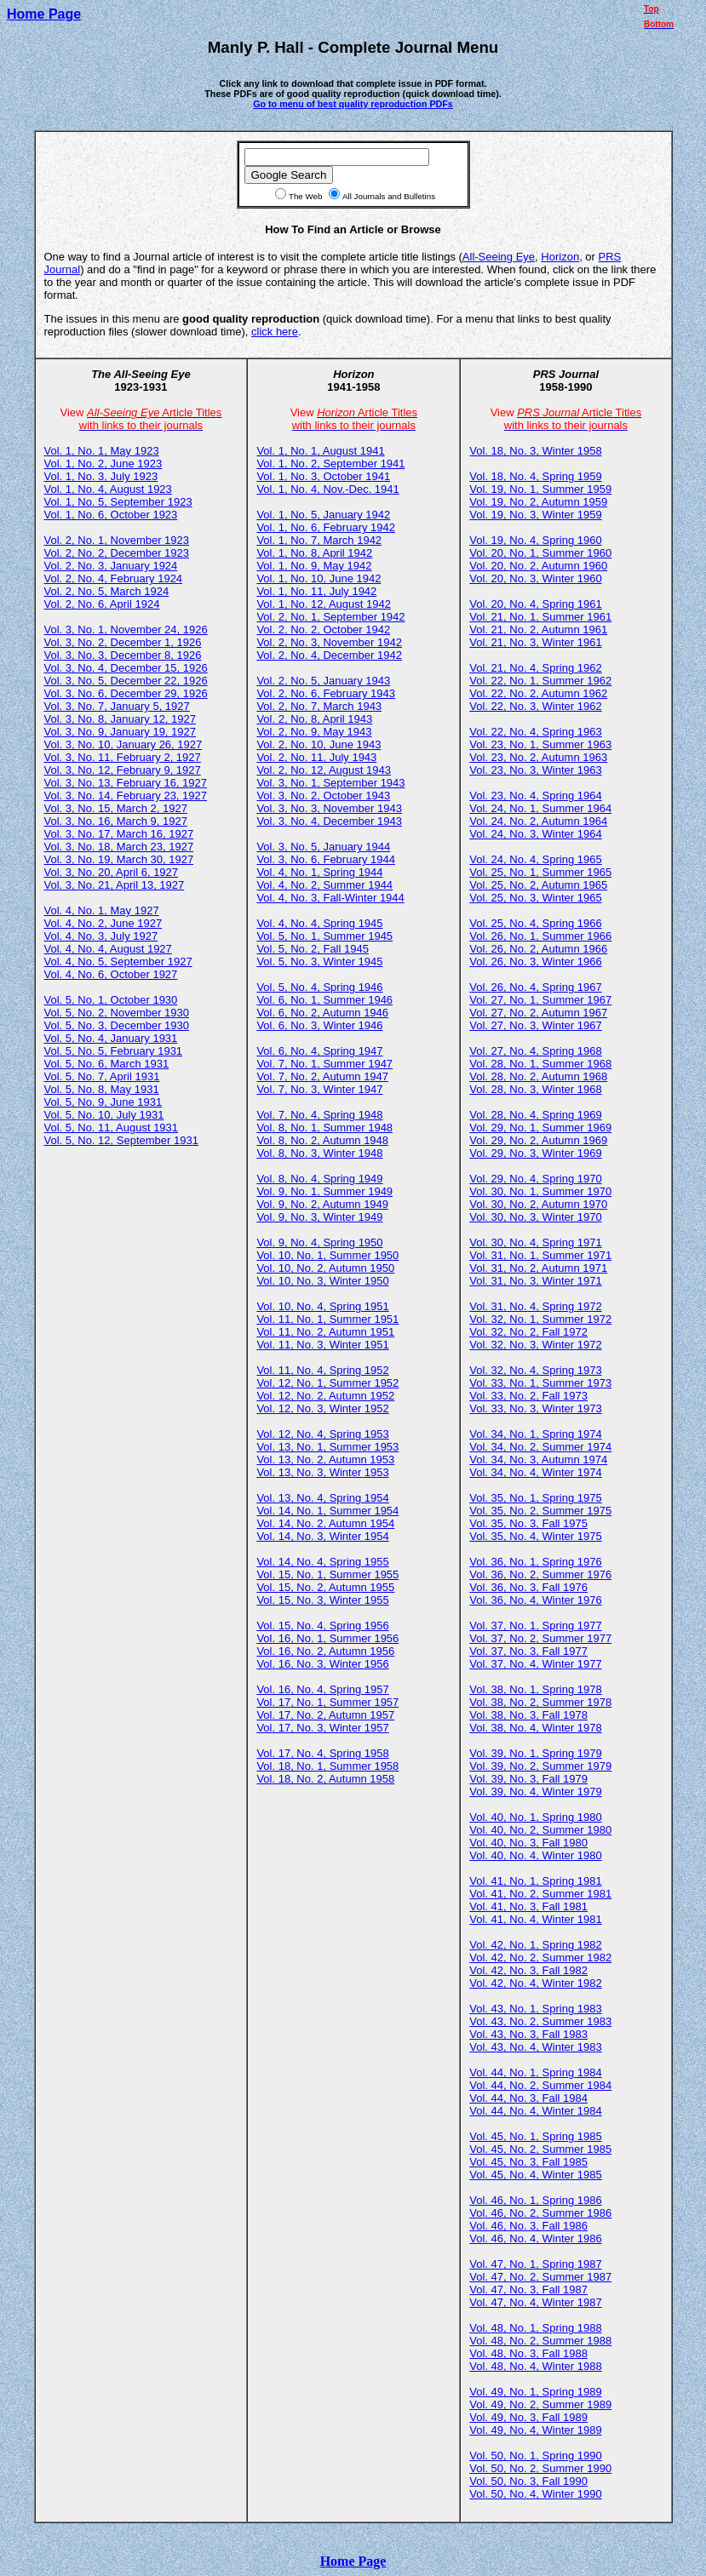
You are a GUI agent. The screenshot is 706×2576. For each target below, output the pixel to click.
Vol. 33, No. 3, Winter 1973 (535, 1408)
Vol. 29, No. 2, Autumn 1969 (538, 1140)
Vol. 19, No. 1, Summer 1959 (540, 489)
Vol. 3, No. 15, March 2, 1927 (115, 808)
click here (274, 331)
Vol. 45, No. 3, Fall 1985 (528, 2161)
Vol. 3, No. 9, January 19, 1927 (120, 731)
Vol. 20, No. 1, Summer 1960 (540, 553)
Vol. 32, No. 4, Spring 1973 (535, 1370)
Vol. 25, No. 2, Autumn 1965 (538, 885)
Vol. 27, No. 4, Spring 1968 (535, 1051)
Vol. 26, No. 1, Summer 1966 (540, 936)
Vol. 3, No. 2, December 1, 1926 (123, 642)
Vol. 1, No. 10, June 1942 (318, 578)
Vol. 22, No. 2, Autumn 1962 (538, 693)
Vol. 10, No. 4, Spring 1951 (322, 1306)
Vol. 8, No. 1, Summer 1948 (324, 1127)
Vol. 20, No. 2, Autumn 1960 (538, 565)
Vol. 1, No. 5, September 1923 (118, 501)
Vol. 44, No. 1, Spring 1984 (535, 2072)
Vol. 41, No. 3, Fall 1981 (528, 1906)
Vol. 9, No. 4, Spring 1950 (319, 1242)
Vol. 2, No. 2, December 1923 (117, 553)
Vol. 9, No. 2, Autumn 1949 (322, 1204)
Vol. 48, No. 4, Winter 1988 (535, 2366)
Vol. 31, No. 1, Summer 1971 (540, 1255)
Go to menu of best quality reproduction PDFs (353, 104)
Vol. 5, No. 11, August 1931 (111, 1127)
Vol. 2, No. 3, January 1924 (111, 565)
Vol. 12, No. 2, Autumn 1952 (325, 1395)
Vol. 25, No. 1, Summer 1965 (540, 872)
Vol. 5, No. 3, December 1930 (117, 1025)
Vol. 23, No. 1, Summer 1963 (540, 744)
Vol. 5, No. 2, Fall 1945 (312, 948)
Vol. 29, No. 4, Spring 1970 (535, 1178)
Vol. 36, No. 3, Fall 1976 (528, 1587)
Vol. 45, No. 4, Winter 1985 (535, 2174)
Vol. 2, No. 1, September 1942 (330, 616)
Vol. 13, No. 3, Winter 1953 (322, 1472)
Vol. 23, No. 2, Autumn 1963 (538, 757)
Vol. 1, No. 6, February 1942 (325, 527)
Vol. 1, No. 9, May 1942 (313, 565)
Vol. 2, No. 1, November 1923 (117, 540)
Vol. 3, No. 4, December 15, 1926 (126, 667)
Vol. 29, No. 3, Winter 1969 (535, 1153)
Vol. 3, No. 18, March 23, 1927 (119, 846)
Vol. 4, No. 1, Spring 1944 (319, 872)
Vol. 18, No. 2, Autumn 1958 (325, 1778)
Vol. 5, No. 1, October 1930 (111, 999)
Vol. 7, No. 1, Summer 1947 (324, 1063)
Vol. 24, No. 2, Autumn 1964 (538, 821)
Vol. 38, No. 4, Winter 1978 (535, 1727)
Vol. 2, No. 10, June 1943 (318, 744)
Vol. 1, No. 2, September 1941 (330, 463)
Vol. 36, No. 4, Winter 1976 (535, 1600)
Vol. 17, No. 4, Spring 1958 (322, 1753)
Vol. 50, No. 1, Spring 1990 (535, 2455)
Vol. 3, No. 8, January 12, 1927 (120, 719)
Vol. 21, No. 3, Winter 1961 (535, 642)
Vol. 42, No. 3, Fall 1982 (528, 1970)
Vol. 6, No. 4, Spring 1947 (319, 1051)
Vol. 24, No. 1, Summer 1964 (540, 808)
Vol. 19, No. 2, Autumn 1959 (538, 501)
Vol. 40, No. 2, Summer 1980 (540, 1829)
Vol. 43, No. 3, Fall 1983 (528, 2034)
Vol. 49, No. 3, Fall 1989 (528, 2417)
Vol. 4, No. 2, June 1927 (103, 923)
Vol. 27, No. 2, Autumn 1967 (538, 1012)
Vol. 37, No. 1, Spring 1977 (535, 1625)
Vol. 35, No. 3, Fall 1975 (528, 1523)
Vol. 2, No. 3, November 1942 (329, 642)
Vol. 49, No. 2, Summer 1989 (540, 2404)
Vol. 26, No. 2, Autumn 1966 (538, 948)
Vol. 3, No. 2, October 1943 (323, 795)
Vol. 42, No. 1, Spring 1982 (535, 1944)
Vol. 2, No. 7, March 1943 (319, 706)
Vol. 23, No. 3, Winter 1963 (535, 770)
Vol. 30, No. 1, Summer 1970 (540, 1191)
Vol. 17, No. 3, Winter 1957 (322, 1727)
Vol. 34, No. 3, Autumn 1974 (538, 1459)
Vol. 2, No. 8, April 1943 (314, 719)
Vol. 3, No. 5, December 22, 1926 (126, 680)
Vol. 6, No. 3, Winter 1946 (319, 1025)
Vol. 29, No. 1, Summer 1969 (540, 1127)
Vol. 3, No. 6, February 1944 (325, 859)
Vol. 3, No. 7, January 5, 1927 (117, 706)
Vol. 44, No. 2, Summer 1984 (540, 2085)
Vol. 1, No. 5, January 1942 (323, 514)
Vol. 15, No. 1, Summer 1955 (327, 1574)
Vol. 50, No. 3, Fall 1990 (528, 2481)
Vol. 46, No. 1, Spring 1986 (535, 2200)
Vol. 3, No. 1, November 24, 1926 (126, 629)
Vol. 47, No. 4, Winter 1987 (535, 2302)
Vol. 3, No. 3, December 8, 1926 (123, 655)
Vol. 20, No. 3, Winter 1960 (535, 578)
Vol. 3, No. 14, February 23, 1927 (126, 795)
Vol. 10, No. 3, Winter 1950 (322, 1280)
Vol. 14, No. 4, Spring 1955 (322, 1561)
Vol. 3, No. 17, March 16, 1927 (119, 833)
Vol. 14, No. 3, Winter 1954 (322, 1536)
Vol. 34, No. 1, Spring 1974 (535, 1434)
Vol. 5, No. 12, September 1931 (121, 1140)
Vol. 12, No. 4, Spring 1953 (322, 1434)
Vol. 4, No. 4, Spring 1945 (319, 923)
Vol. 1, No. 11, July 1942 (316, 591)
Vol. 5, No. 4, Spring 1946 (319, 987)
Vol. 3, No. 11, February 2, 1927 (122, 757)
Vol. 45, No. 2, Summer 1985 (540, 2149)
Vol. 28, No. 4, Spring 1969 (535, 1114)
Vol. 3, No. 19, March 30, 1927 (119, 859)
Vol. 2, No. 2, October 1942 (323, 629)
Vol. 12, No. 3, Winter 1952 (322, 1408)
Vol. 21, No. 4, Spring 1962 (535, 667)
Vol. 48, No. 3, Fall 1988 (528, 2353)
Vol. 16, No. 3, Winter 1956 (322, 1663)
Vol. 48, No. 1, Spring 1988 (535, 2327)
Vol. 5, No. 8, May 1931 (101, 1089)
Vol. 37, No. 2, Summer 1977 (540, 1638)
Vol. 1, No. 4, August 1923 (108, 489)
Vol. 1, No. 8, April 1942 (314, 553)
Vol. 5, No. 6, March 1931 (106, 1063)
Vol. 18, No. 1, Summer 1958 (327, 1766)
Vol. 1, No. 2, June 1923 (103, 463)
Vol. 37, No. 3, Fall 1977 (528, 1651)
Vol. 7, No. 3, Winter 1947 (319, 1089)
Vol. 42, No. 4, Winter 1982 (535, 1983)
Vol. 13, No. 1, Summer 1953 (327, 1446)
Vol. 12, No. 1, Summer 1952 (327, 1383)
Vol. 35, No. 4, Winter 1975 (535, 1536)
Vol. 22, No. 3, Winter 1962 (535, 706)
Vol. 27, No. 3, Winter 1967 (535, 1025)
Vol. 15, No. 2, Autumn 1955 (325, 1587)
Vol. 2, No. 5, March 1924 (106, 591)
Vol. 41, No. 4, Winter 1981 (535, 1919)
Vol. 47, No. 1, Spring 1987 (535, 2264)
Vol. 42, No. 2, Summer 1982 (540, 1957)
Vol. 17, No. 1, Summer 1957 (327, 1702)
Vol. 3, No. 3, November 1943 (329, 808)
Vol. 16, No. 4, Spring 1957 (322, 1689)
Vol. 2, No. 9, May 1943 (313, 731)
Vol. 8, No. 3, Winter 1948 (319, 1153)
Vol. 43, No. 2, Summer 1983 (540, 2021)
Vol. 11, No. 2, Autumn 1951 (325, 1331)
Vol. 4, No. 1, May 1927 (101, 910)
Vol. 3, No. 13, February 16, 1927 (126, 782)
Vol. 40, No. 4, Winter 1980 (535, 1855)
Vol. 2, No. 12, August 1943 (323, 770)
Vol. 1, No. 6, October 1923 (111, 514)
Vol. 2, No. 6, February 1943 (325, 693)
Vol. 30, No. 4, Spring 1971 (535, 1242)
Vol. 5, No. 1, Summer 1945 (324, 936)
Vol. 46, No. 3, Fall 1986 (528, 2225)
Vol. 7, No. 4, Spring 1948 (319, 1114)
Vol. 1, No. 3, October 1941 (323, 476)
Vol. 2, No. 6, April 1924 (102, 604)
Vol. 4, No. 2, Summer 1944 (324, 885)
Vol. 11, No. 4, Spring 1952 (322, 1370)
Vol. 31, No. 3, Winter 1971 (535, 1280)
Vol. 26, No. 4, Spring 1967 (535, 987)
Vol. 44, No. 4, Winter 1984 (535, 2110)
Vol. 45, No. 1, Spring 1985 (535, 2136)
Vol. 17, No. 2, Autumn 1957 (325, 1715)
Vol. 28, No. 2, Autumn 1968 (538, 1076)
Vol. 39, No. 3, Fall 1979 (528, 1778)
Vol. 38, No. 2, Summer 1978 (540, 1702)
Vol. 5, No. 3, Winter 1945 (319, 961)
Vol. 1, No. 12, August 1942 (323, 604)
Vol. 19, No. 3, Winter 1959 (535, 514)
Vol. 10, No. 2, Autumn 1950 (325, 1268)
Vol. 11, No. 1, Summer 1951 (327, 1319)
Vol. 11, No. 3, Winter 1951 (322, 1344)
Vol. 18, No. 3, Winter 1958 (535, 450)
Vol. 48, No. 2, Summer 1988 (540, 2340)
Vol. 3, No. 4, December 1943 (329, 821)
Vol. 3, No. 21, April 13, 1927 (114, 885)
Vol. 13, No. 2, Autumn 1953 (325, 1459)
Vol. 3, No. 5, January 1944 (323, 846)
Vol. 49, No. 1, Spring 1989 (535, 2391)
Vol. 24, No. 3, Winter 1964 (535, 833)
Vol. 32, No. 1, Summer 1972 (540, 1319)
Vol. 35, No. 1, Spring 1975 (535, 1497)
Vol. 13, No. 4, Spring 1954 (322, 1497)
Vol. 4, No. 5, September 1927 (118, 961)
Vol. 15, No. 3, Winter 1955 (322, 1600)
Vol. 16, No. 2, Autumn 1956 (325, 1651)
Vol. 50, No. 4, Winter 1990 (535, 2493)
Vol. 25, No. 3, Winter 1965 (535, 897)
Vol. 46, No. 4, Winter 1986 (535, 2238)
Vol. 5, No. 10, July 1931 (104, 1114)
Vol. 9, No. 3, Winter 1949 (319, 1217)
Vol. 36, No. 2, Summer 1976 (540, 1574)
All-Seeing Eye (498, 256)
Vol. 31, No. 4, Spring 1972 (535, 1306)
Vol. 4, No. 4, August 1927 (108, 948)
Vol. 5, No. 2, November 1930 (117, 1012)
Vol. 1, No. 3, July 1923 (101, 476)
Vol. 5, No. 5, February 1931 (113, 1051)
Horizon (560, 256)
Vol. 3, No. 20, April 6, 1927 (111, 872)
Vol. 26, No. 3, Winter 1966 (535, 961)
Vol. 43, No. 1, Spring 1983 (535, 2008)
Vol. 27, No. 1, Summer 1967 (540, 999)
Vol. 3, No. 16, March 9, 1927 (115, 821)
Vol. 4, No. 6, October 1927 (111, 974)
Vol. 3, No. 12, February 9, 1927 (122, 770)
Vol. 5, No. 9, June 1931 (103, 1102)
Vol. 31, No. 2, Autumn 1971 (538, 1268)
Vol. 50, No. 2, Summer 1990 (540, 2468)
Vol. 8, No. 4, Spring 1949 (319, 1178)
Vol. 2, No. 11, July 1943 (316, 757)
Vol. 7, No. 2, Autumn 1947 (322, 1076)
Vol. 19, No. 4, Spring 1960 (535, 540)
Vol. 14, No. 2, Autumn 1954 (325, 1523)
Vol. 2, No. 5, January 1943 (323, 680)
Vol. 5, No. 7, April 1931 (102, 1076)
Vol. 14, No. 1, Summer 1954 (327, 1510)
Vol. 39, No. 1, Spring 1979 (535, 1753)
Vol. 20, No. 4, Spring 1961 (535, 604)
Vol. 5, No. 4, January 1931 (111, 1038)
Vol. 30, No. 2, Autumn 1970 (538, 1204)
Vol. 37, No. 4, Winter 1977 (535, 1663)
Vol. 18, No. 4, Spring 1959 (535, 476)
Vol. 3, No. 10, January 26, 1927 (123, 744)
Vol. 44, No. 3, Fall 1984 (528, 2098)
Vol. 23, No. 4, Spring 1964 (535, 795)
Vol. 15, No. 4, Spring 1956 (322, 1625)
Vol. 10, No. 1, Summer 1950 (327, 1255)
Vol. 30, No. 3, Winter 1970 (535, 1217)
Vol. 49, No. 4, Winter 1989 (535, 2430)
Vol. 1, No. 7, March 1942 (319, 540)
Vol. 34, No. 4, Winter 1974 (535, 1472)
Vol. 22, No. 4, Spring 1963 (535, 731)
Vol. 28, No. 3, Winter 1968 (535, 1089)
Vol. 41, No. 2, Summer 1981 (540, 1893)
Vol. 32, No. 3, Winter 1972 (535, 1344)
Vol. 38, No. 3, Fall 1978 (528, 1715)
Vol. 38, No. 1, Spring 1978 (535, 1689)
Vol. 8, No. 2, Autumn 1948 (322, 1140)
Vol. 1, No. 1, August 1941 (320, 450)
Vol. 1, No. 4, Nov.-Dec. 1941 (327, 489)
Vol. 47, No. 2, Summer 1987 (540, 2276)
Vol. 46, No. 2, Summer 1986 (540, 2213)
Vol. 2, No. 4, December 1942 (329, 655)
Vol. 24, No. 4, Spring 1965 (535, 859)
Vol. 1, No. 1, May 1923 (101, 450)
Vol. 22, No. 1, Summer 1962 (540, 680)
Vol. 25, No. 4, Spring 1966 (535, 923)
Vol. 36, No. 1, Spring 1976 (535, 1561)
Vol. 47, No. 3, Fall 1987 (528, 2289)
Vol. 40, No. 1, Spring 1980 (535, 1817)
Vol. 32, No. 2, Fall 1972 (528, 1331)
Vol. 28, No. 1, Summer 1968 (540, 1063)
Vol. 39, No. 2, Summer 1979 (540, 1766)
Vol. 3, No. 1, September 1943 (330, 782)
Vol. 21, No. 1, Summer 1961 (540, 616)
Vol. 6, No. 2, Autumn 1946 (322, 1012)
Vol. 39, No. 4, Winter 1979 (535, 1791)
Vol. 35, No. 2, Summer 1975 (540, 1510)
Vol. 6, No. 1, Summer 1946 (324, 999)
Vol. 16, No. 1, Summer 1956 (327, 1638)
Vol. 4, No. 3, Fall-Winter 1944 (330, 897)
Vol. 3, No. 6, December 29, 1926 (126, 693)
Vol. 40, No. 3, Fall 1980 (528, 1842)
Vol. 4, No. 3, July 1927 (101, 936)
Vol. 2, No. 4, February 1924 (113, 578)
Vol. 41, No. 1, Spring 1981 (535, 1881)
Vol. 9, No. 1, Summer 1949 (324, 1191)
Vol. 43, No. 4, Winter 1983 (535, 2047)
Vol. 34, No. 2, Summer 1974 (540, 1446)
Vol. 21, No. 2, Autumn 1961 (538, 629)
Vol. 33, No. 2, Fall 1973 (528, 1395)
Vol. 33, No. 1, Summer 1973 (540, 1383)
